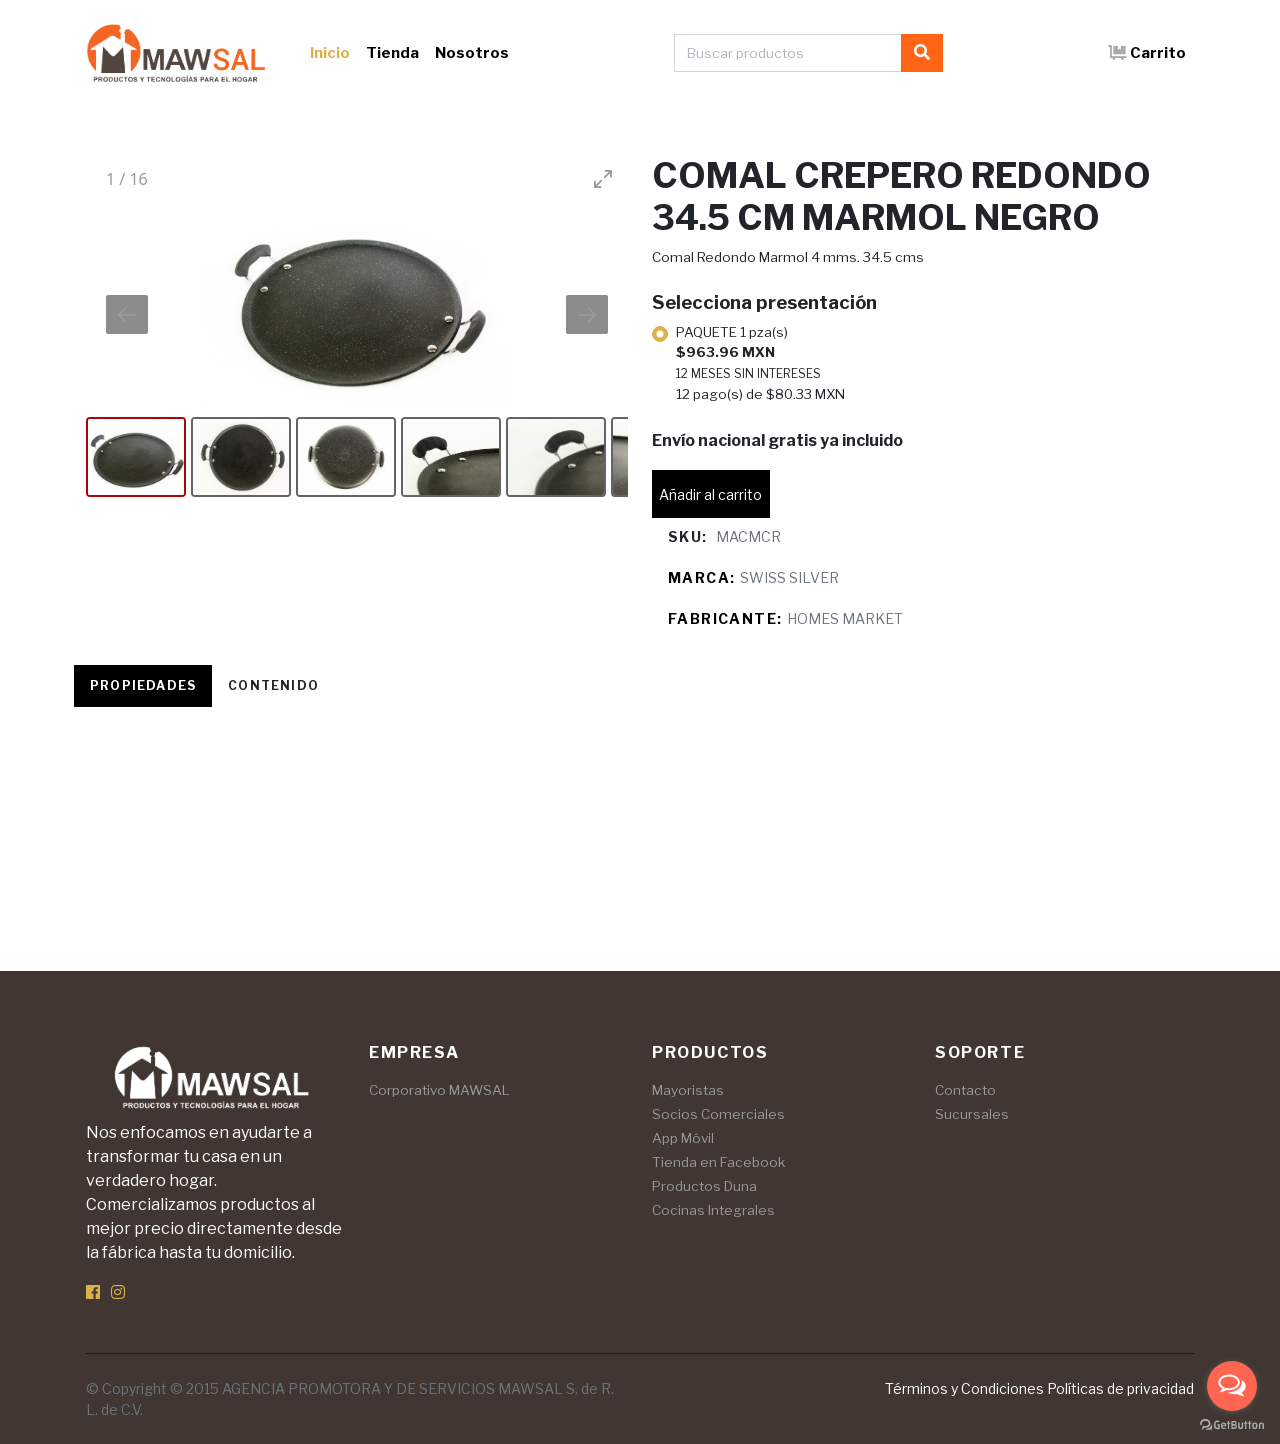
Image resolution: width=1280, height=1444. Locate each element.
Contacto (965, 1090)
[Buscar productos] (788, 53)
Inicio (330, 53)
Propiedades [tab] (143, 685)
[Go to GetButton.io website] (1232, 1424)
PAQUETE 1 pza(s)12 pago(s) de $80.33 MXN (760, 363)
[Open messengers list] (1232, 1386)
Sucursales (972, 1114)
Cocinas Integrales (713, 1210)
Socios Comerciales (718, 1114)
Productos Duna (704, 1186)
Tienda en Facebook (718, 1162)
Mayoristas (688, 1090)
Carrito (1147, 53)
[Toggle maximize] (603, 178)
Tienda (392, 53)
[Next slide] (587, 314)
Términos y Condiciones (964, 1388)
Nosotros (472, 53)
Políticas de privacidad (1120, 1388)
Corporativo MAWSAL (439, 1090)
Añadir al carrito (710, 494)
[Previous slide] (127, 314)
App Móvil (683, 1138)
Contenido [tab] (273, 685)
